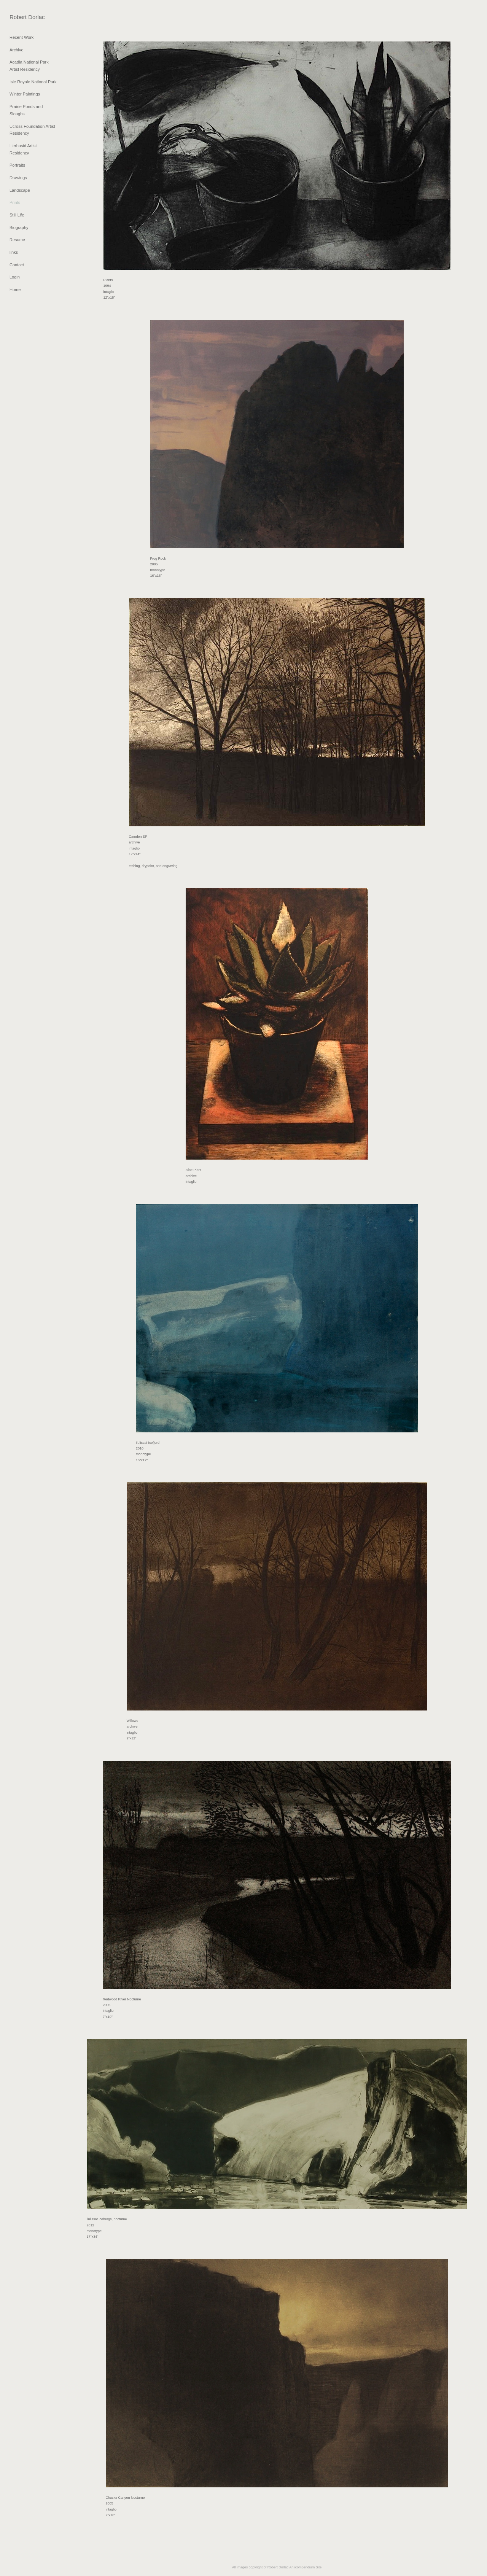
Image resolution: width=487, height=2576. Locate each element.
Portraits (17, 165)
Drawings (18, 177)
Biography (19, 227)
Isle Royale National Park (33, 82)
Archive (17, 50)
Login (15, 277)
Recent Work (21, 37)
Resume (17, 239)
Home (15, 289)
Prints (15, 202)
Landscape (20, 190)
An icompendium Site (305, 2567)
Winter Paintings (25, 94)
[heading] (27, 17)
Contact (17, 265)
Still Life (17, 215)
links (14, 252)
